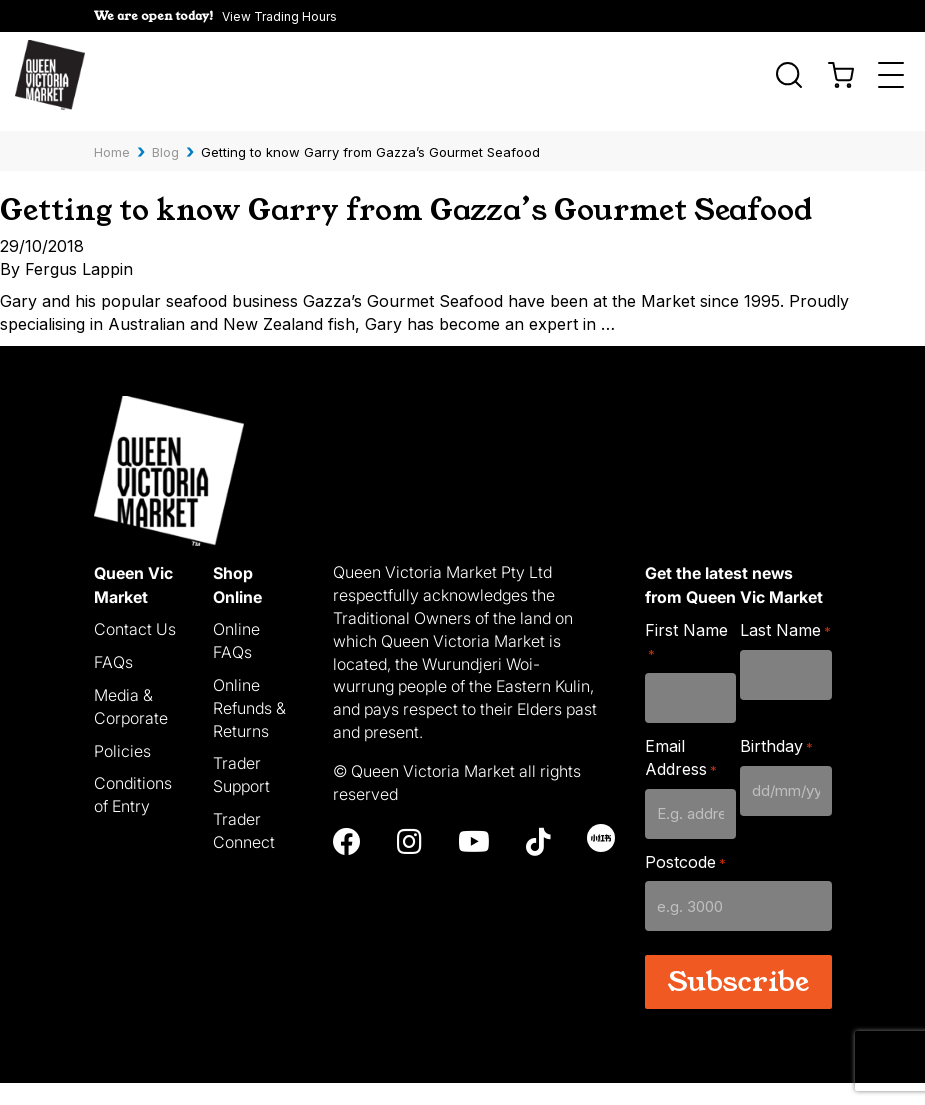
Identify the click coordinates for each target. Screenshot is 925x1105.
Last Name (785, 651)
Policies (122, 772)
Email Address (681, 778)
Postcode (685, 883)
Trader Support (241, 796)
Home (112, 139)
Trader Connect (244, 851)
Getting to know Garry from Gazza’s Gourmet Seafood (402, 212)
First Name (686, 662)
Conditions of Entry (133, 816)
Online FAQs (236, 661)
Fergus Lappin (79, 290)
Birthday (776, 767)
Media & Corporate (131, 727)
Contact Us (135, 650)
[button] (215, 16)
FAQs (113, 683)
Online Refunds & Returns (249, 729)
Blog (165, 139)
